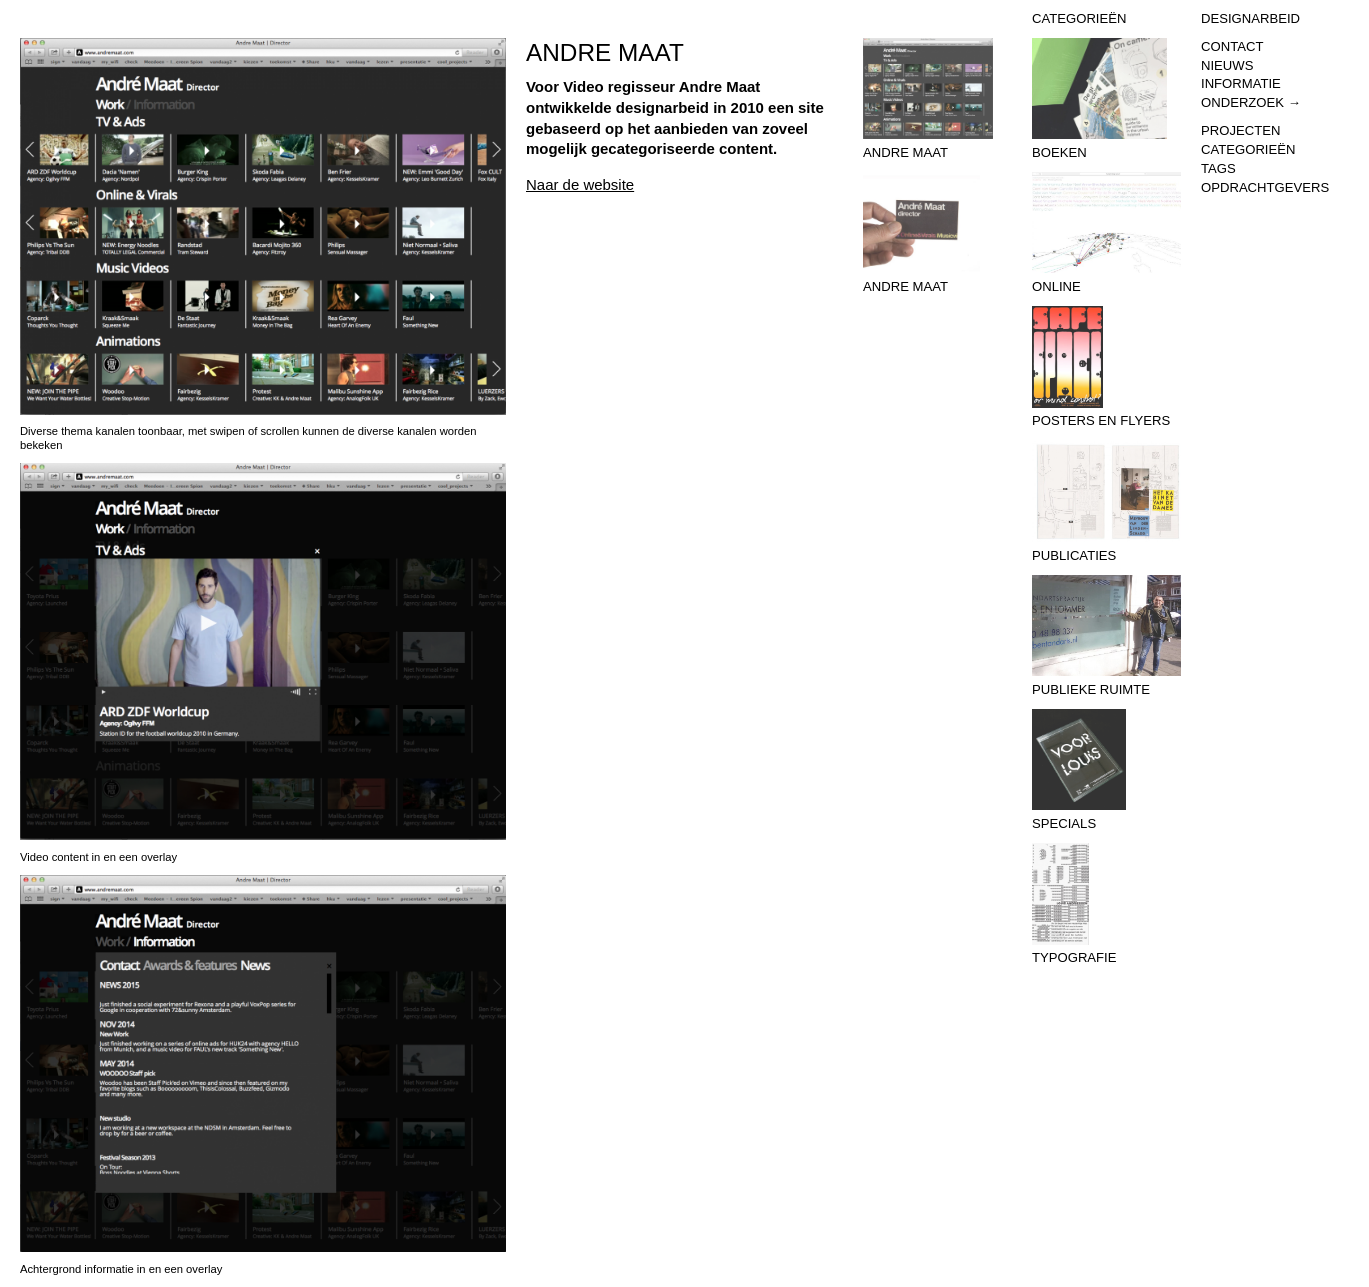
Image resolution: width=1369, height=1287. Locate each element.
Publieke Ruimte (1106, 636)
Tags (1218, 168)
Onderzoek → (1251, 102)
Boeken (1106, 99)
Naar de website (580, 184)
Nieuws (1227, 65)
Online (1106, 233)
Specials (1106, 770)
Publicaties (1106, 502)
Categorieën (1248, 149)
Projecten (1240, 130)
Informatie (1241, 83)
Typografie (1106, 904)
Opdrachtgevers (1265, 187)
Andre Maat (937, 99)
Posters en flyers (1106, 367)
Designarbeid (1250, 18)
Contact (1232, 46)
